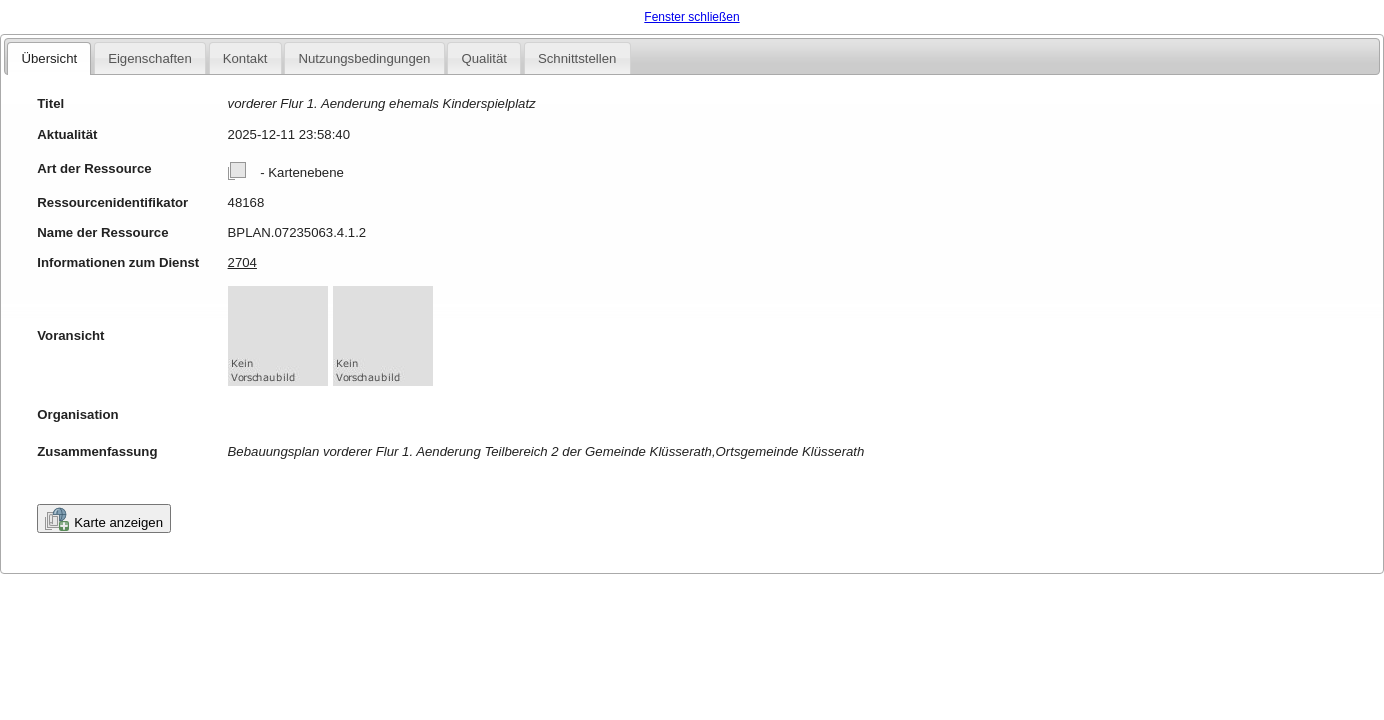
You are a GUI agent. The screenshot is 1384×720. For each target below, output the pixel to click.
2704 (242, 262)
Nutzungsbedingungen (364, 58)
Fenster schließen (691, 17)
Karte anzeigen (104, 519)
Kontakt (245, 58)
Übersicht (49, 58)
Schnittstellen (577, 58)
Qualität (483, 58)
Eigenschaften (150, 58)
